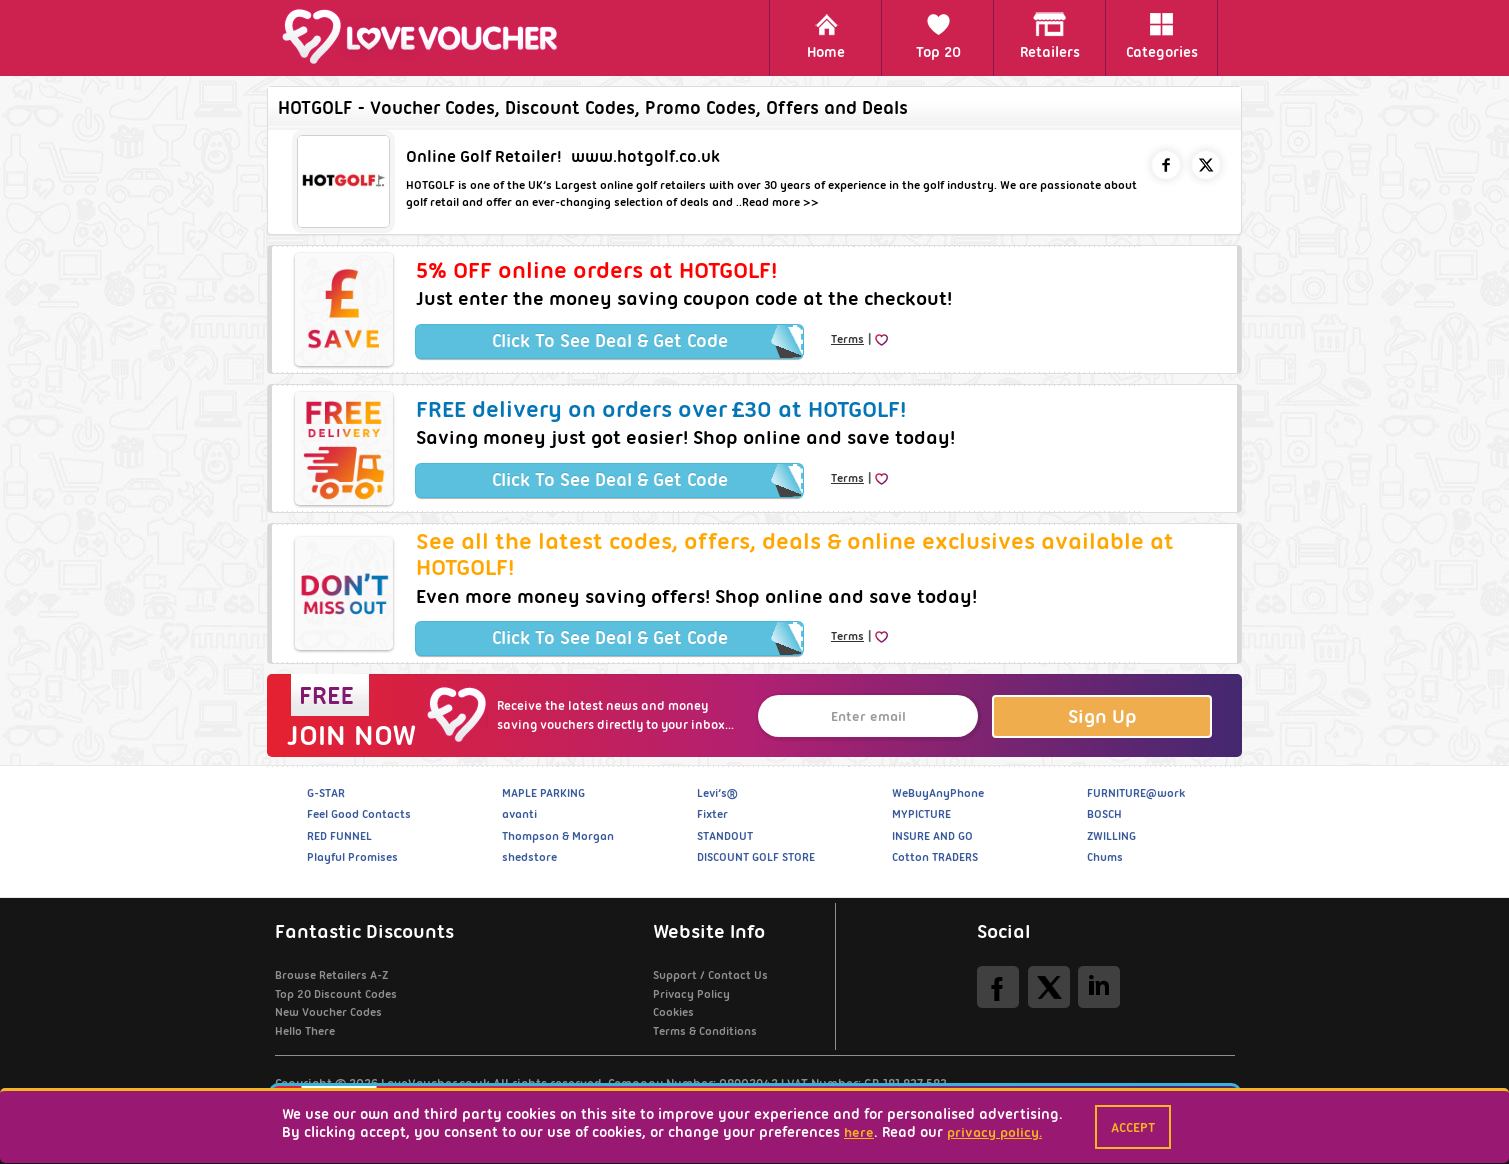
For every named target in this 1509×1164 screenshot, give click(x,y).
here (859, 1132)
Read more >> (780, 202)
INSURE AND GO (932, 836)
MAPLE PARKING (543, 793)
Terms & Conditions (705, 1031)
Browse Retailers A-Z (331, 975)
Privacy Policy (691, 994)
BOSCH (1104, 814)
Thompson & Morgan (558, 836)
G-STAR (326, 793)
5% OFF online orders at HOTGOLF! (596, 270)
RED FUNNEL (339, 836)
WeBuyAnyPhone (938, 793)
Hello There (305, 1031)
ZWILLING (1111, 836)
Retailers (1050, 36)
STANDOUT (725, 836)
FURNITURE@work (1136, 793)
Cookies (673, 1012)
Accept (1133, 1127)
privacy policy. (994, 1132)
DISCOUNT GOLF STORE (756, 857)
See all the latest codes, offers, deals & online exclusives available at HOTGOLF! (795, 554)
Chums (1105, 857)
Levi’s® (717, 793)
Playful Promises (352, 857)
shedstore (529, 857)
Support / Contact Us (710, 975)
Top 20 (938, 36)
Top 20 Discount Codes (336, 994)
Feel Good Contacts (359, 814)
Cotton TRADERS (935, 857)
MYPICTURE (921, 814)
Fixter (712, 814)
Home (826, 36)
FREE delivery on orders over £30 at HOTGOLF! (661, 409)
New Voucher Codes (328, 1012)
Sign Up (1102, 716)
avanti (519, 814)
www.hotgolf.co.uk (645, 156)
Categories (1162, 36)
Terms (847, 339)
